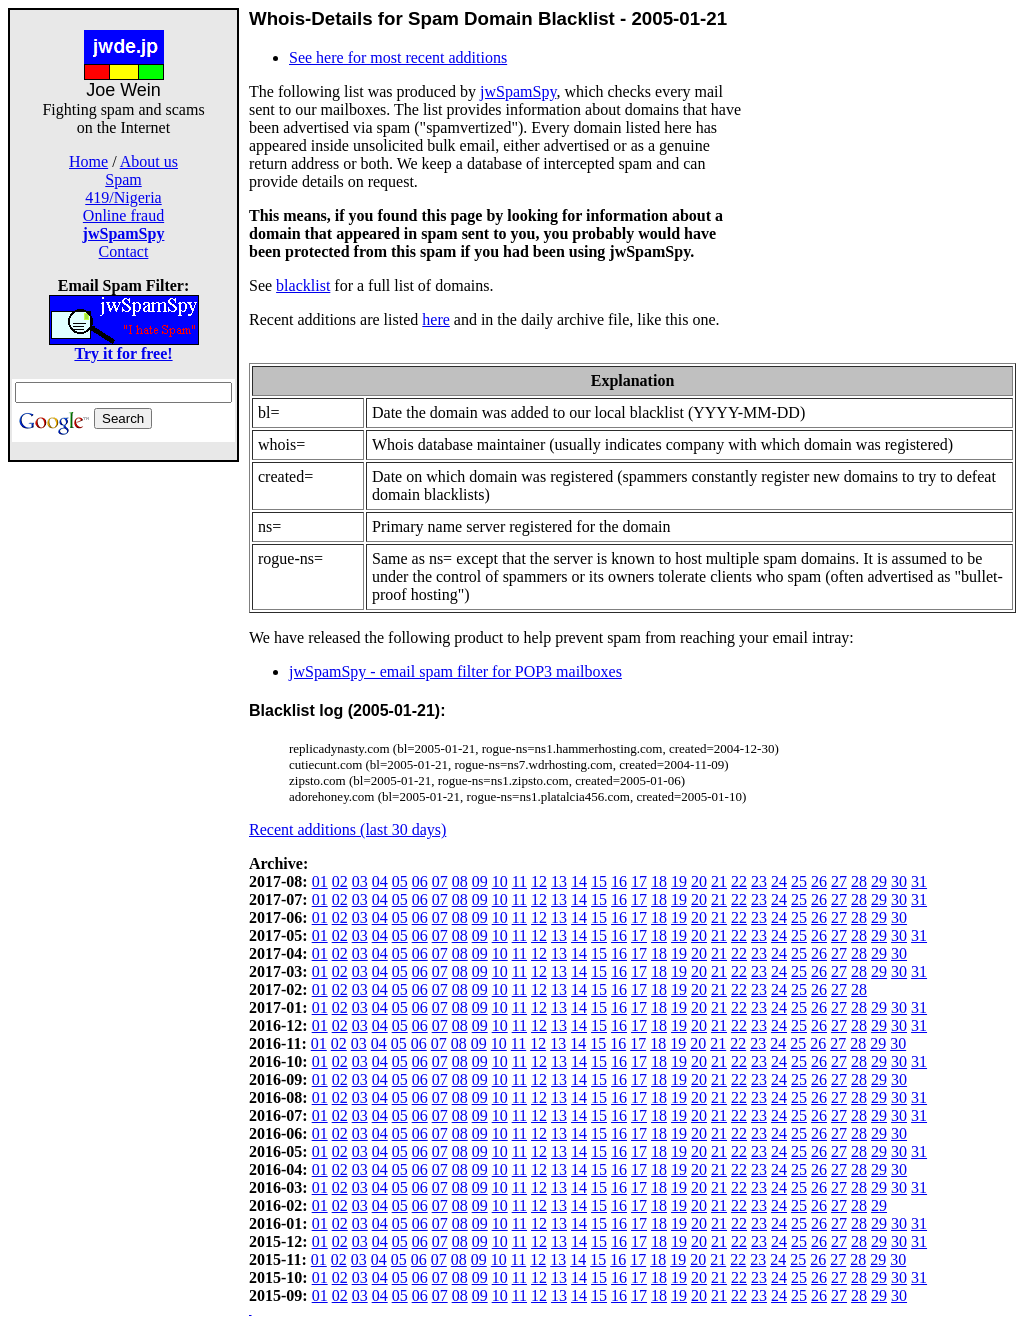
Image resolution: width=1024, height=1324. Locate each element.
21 (719, 881)
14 (579, 881)
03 (360, 881)
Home (88, 161)
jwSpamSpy (518, 91)
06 (420, 881)
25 (799, 881)
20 (699, 881)
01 (320, 881)
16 (619, 881)
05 (400, 881)
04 (380, 881)
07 (440, 881)
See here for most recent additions (398, 57)
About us (149, 161)
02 (340, 881)
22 (739, 881)
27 (839, 881)
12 (539, 881)
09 (480, 881)
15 (599, 881)
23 (759, 881)
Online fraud (123, 215)
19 (679, 881)
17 (639, 881)
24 (779, 881)
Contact (124, 251)
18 (659, 881)
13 (559, 881)
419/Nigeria (123, 197)
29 (879, 881)
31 (919, 881)
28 (859, 881)
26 (819, 881)
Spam (123, 179)
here (436, 319)
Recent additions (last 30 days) (347, 829)
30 (899, 881)
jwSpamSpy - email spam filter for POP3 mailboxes (455, 671)
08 (460, 881)
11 (519, 881)
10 (500, 881)
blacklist (303, 285)
